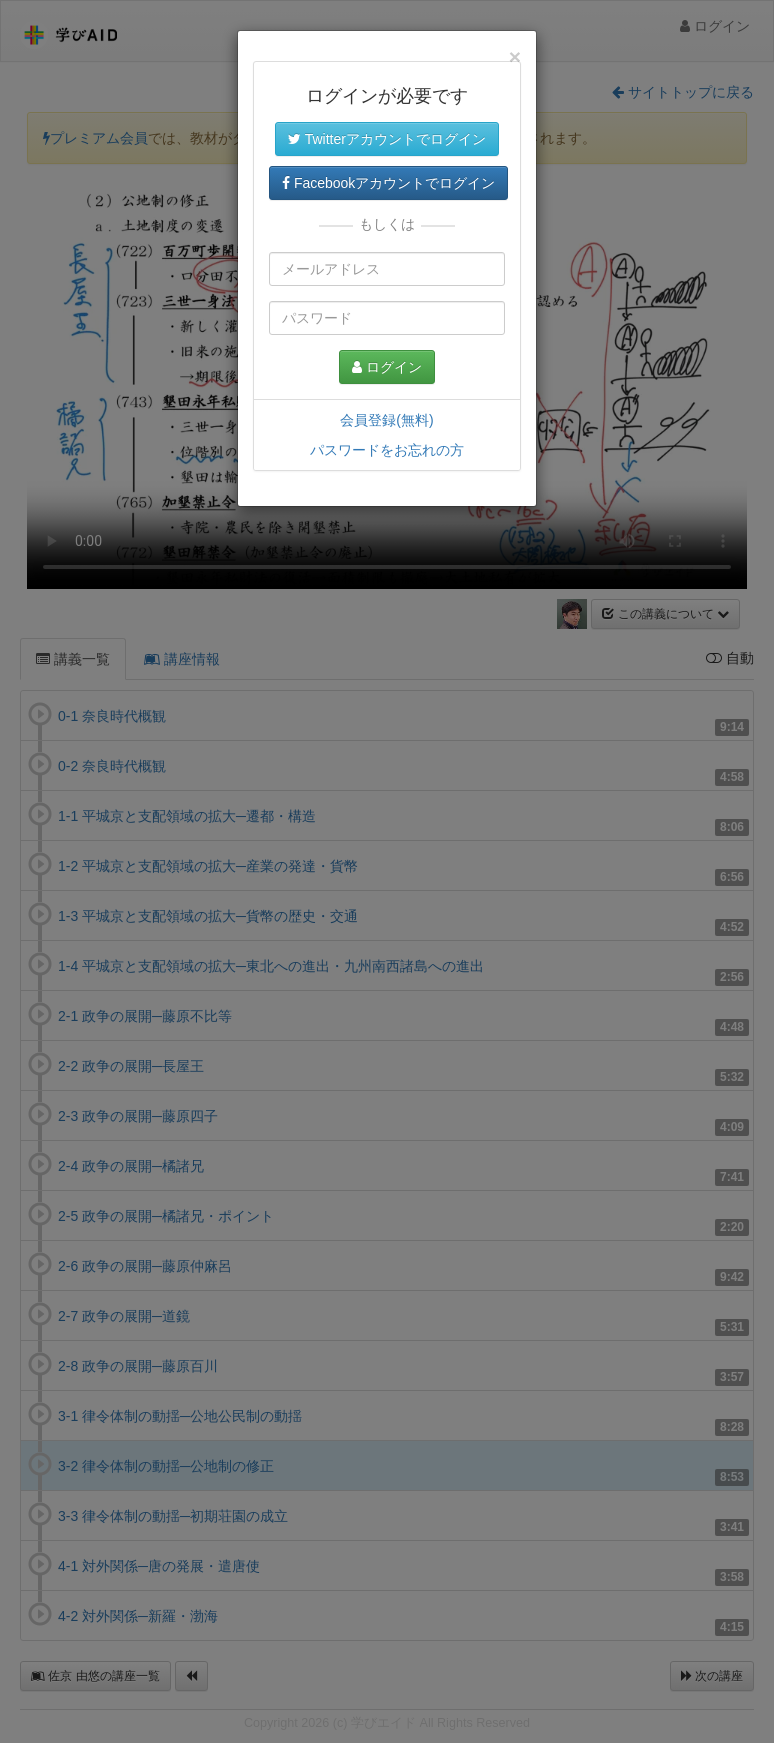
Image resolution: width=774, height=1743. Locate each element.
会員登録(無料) (386, 420)
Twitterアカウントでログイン (387, 139)
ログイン (387, 367)
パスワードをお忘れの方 (387, 450)
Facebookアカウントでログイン (388, 183)
